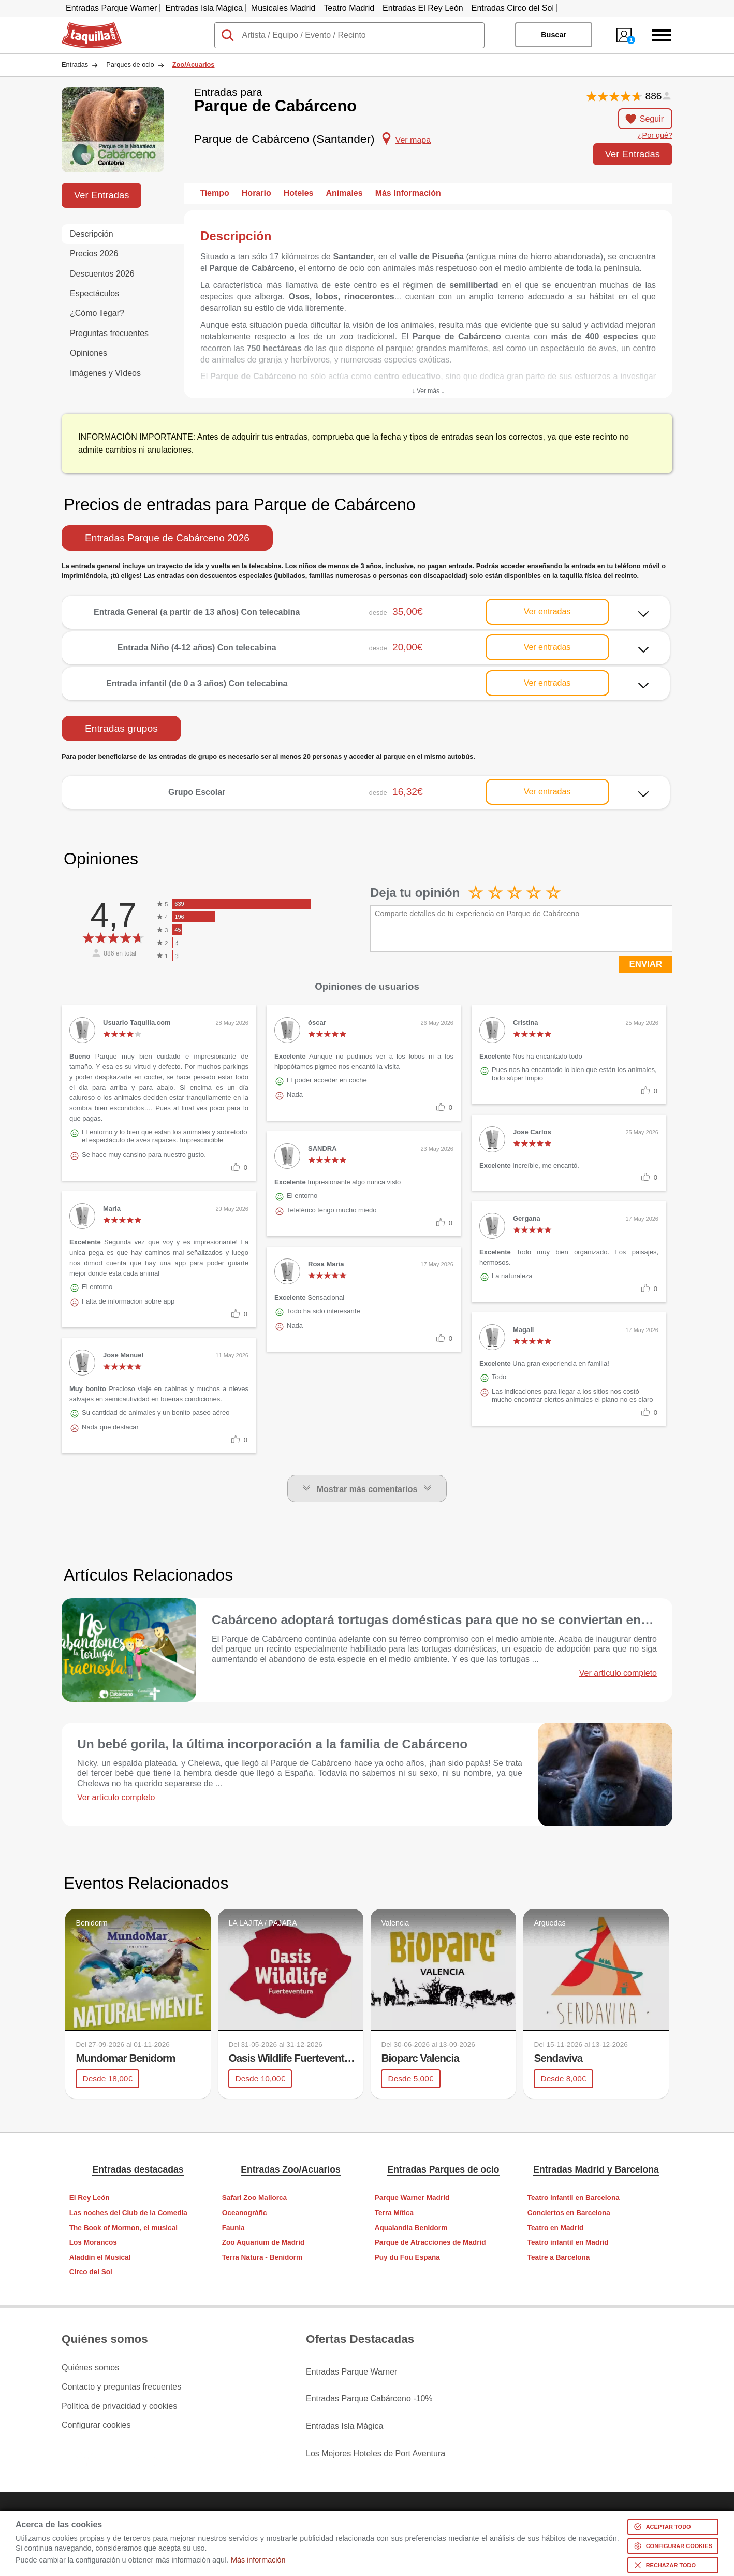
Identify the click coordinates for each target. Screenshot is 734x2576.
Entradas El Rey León (423, 8)
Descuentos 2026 (102, 273)
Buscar (553, 35)
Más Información (408, 193)
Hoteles (299, 193)
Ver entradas (547, 611)
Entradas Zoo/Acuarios (291, 2169)
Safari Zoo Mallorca (254, 2198)
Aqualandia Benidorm (411, 2227)
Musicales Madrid (283, 8)
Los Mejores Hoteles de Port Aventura (375, 2425)
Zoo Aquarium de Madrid (263, 2242)
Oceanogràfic (244, 2212)
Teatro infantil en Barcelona (573, 2198)
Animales (344, 193)
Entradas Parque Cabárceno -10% (369, 2386)
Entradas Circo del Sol (513, 8)
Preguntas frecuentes (109, 333)
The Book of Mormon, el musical (123, 2227)
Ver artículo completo (618, 1673)
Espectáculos (94, 293)
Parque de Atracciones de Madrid (430, 2242)
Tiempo (214, 193)
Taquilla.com (85, 26)
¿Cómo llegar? (97, 313)
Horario (256, 193)
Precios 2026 (94, 253)
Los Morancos (93, 2242)
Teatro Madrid (349, 8)
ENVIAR (645, 964)
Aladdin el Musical (100, 2257)
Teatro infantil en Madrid (568, 2242)
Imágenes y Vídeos (105, 373)
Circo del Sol (90, 2272)
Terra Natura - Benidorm (262, 2257)
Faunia (233, 2227)
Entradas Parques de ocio (443, 2169)
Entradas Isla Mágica (203, 8)
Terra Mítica (394, 2212)
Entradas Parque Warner (111, 8)
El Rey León (89, 2198)
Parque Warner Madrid (412, 2198)
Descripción (91, 233)
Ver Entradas (632, 154)
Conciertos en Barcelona (568, 2212)
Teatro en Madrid (555, 2227)
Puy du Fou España (407, 2257)
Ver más (366, 604)
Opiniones (88, 353)
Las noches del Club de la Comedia (128, 2212)
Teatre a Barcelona (558, 2257)
